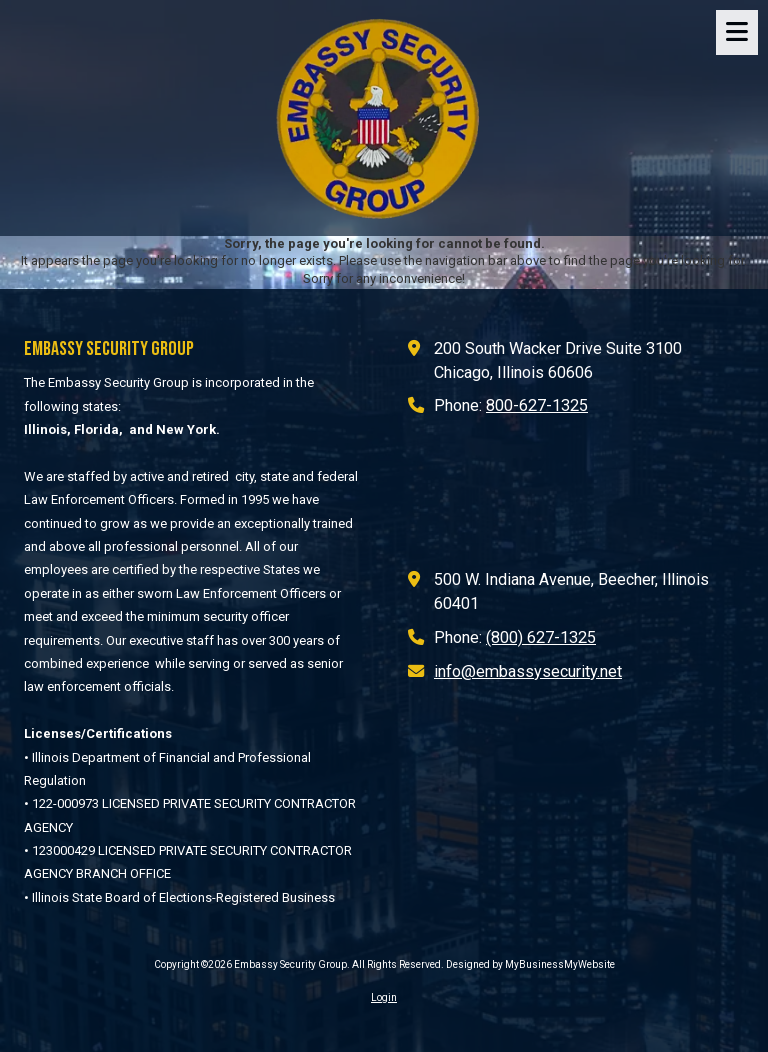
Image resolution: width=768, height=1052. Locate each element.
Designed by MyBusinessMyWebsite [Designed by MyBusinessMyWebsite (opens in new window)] (530, 964)
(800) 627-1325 (541, 637)
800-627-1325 (537, 405)
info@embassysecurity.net (528, 671)
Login (384, 997)
